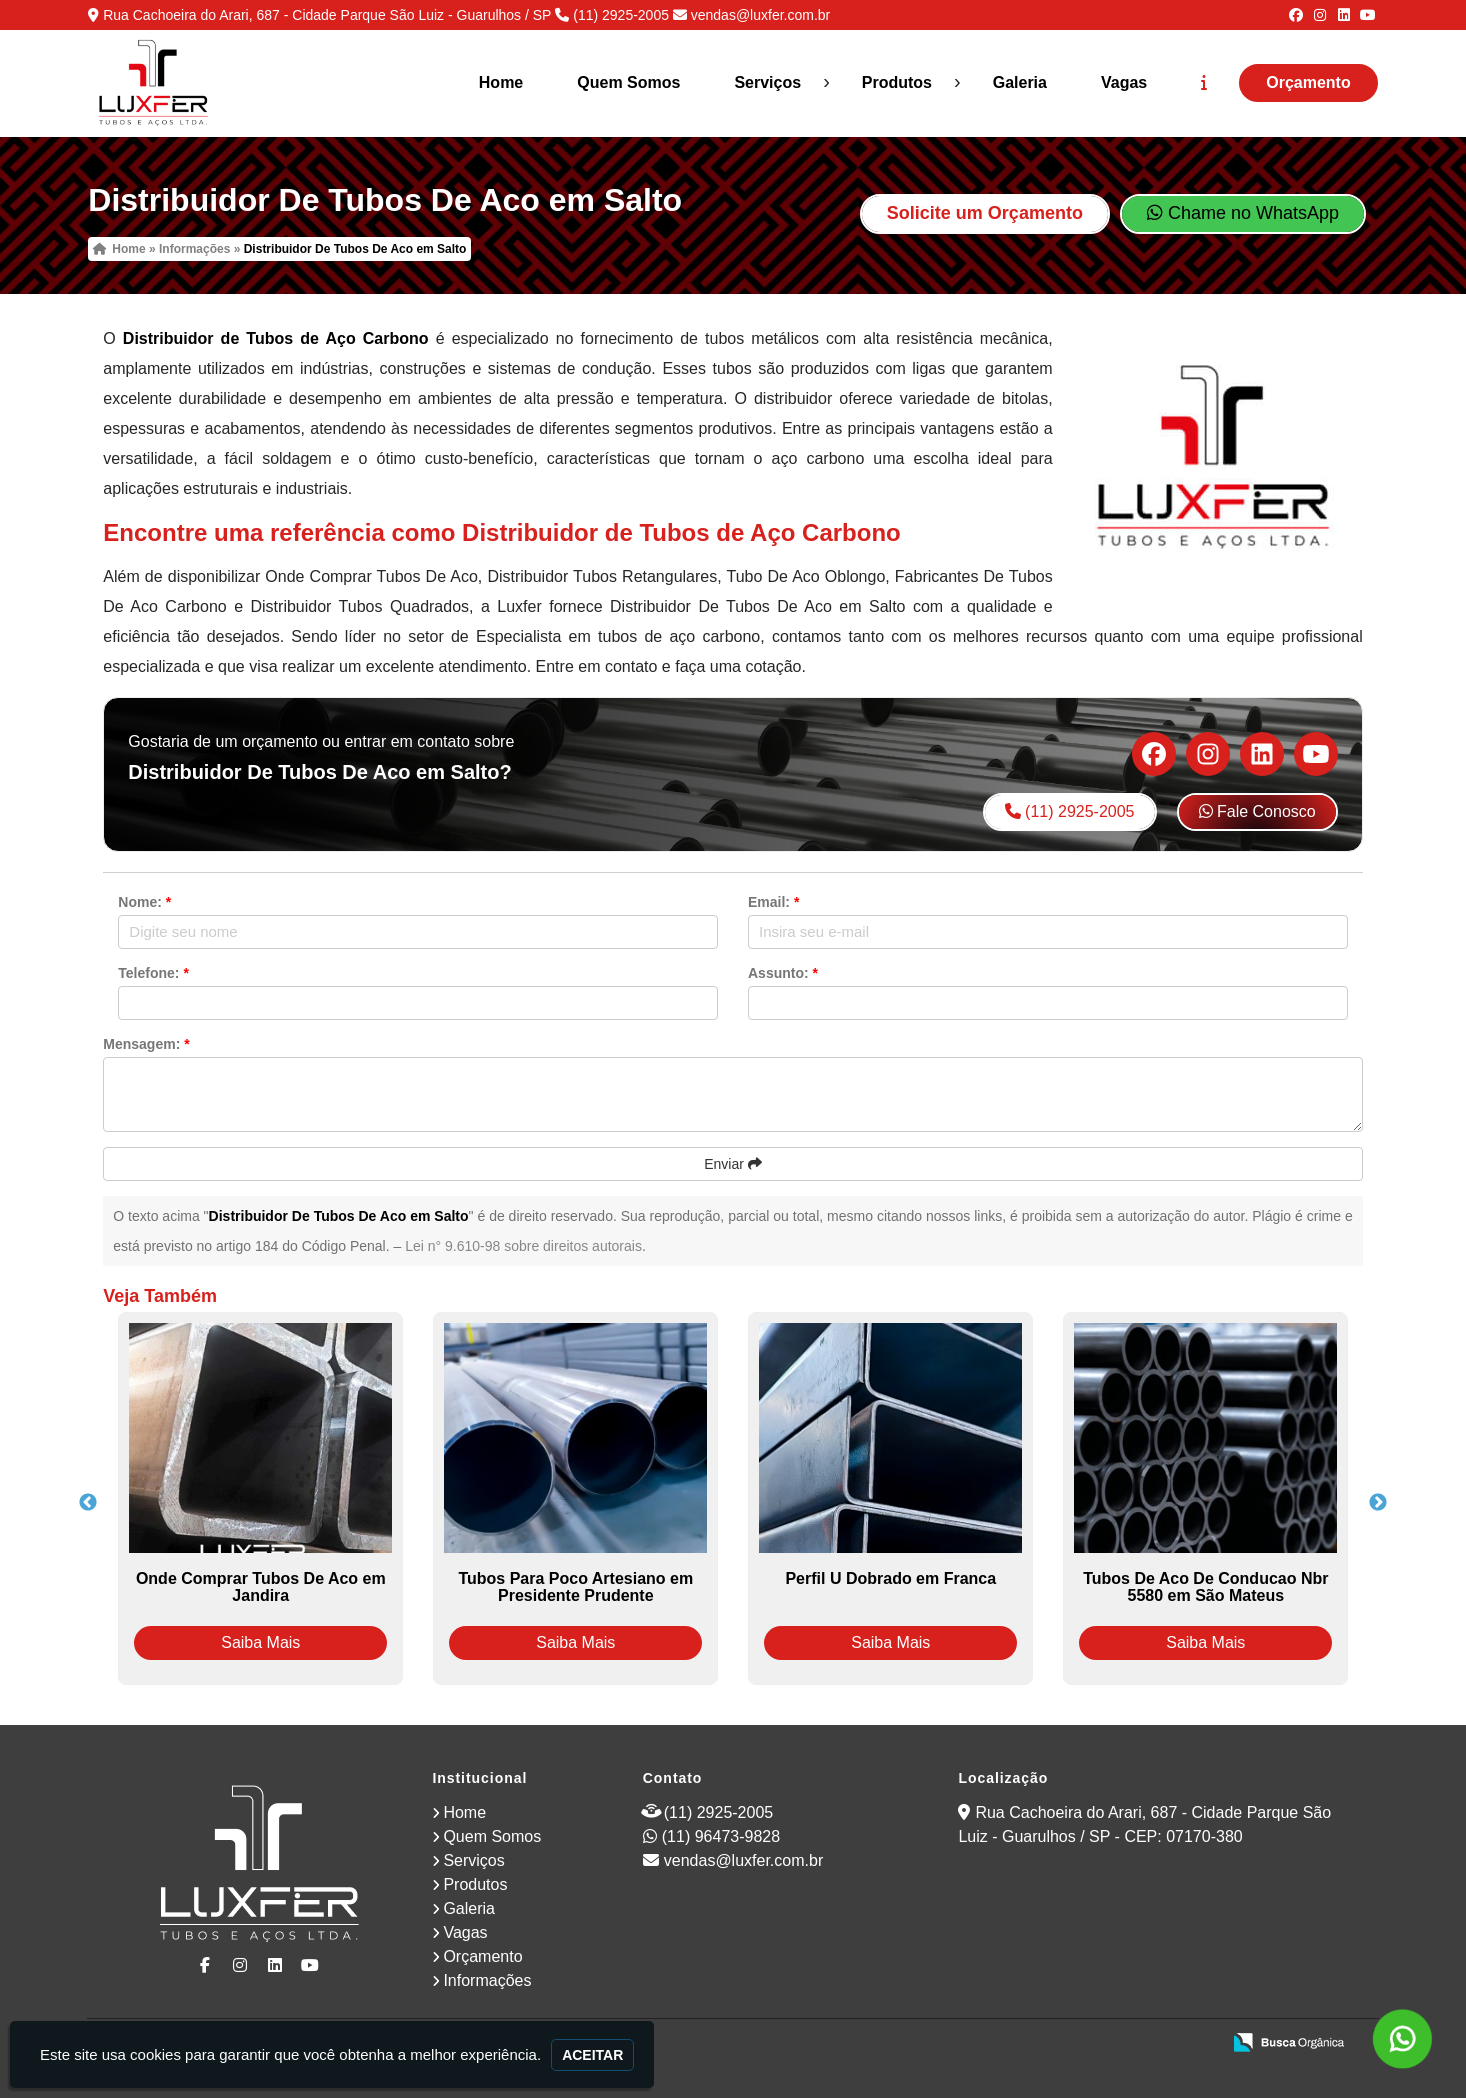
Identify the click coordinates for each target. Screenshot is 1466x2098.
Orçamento (1308, 82)
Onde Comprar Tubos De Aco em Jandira (261, 1587)
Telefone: (153, 973)
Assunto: (783, 973)
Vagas (1124, 82)
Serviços (767, 82)
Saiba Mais (260, 1642)
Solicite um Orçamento (985, 213)
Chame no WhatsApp (1243, 213)
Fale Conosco (1257, 811)
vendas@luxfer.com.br (761, 15)
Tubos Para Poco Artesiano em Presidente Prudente (575, 1587)
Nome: (144, 902)
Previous (88, 1503)
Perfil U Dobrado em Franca (890, 1578)
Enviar (733, 1164)
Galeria (1020, 82)
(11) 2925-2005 (621, 15)
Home (501, 82)
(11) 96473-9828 (721, 1836)
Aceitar (592, 2055)
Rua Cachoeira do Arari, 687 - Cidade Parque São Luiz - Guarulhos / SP (327, 15)
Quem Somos (628, 82)
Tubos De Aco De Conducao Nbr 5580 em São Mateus (1205, 1587)
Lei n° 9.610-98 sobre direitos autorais (523, 1246)
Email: (773, 902)
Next (1378, 1503)
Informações (487, 1980)
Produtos (897, 82)
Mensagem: (146, 1044)
